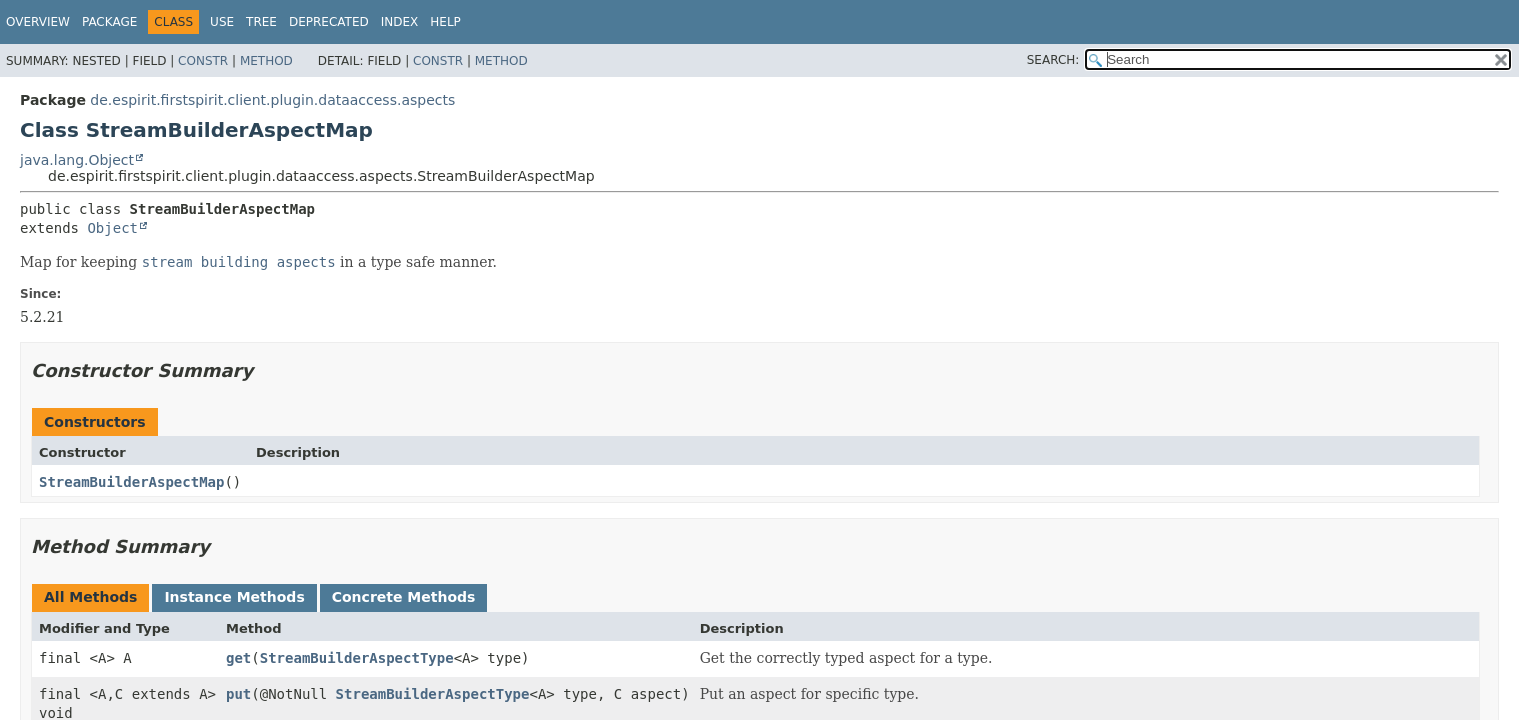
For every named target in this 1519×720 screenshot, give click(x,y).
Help (445, 22)
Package (109, 22)
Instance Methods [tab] (234, 597)
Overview (38, 22)
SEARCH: (1053, 60)
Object (112, 228)
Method (266, 61)
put (238, 694)
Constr (203, 61)
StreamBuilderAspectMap (131, 482)
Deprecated (329, 22)
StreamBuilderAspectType (357, 658)
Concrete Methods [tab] (404, 597)
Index (400, 22)
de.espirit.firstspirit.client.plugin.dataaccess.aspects (272, 100)
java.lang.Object (77, 160)
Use (222, 22)
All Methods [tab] (90, 597)
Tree (261, 22)
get (238, 658)
